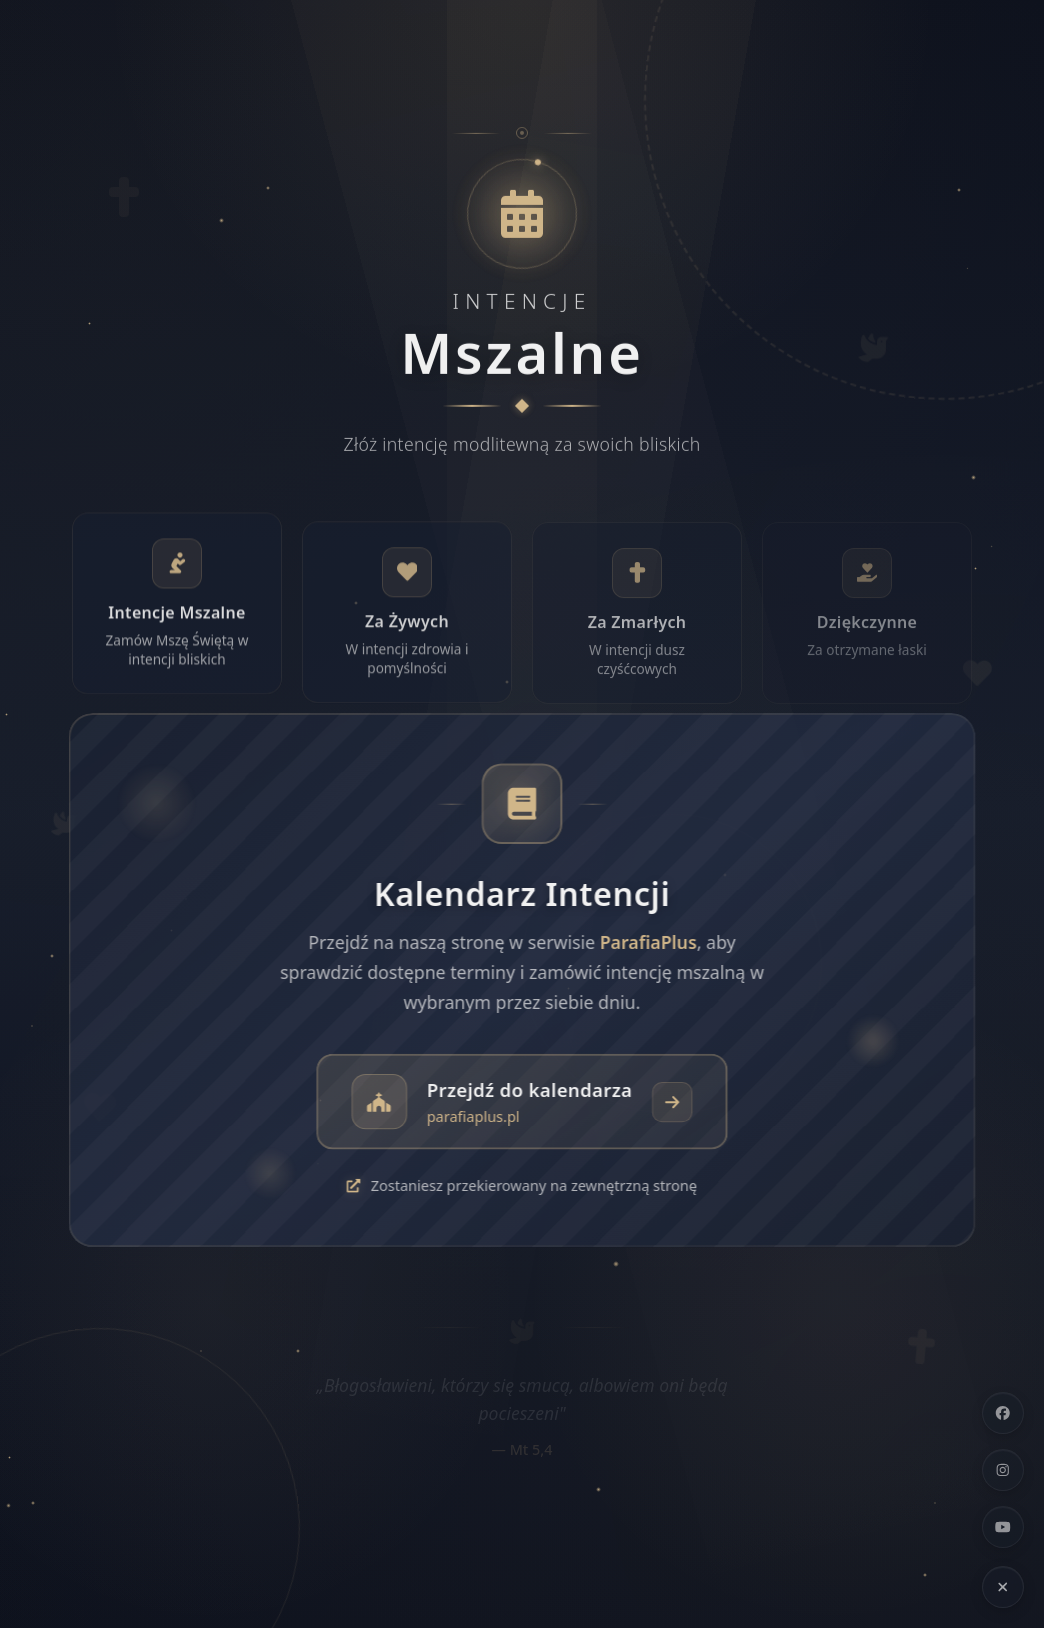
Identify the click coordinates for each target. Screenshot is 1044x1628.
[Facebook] (1003, 1413)
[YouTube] (1003, 1527)
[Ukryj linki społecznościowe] (1003, 1587)
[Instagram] (1003, 1470)
